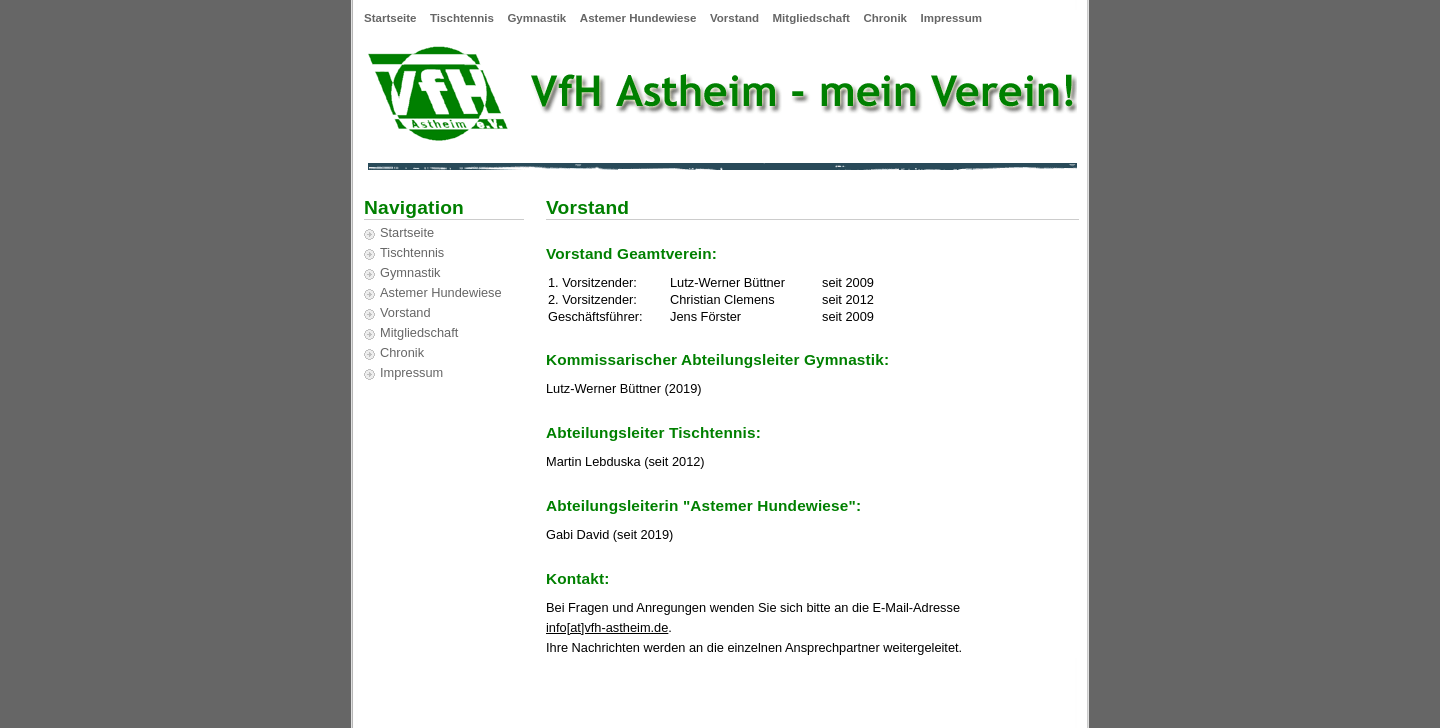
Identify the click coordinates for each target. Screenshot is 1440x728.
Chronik (886, 18)
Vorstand (734, 18)
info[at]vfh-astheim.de (607, 627)
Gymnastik (536, 18)
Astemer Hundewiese (638, 18)
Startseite (390, 18)
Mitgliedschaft (811, 18)
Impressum (951, 18)
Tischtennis (462, 18)
